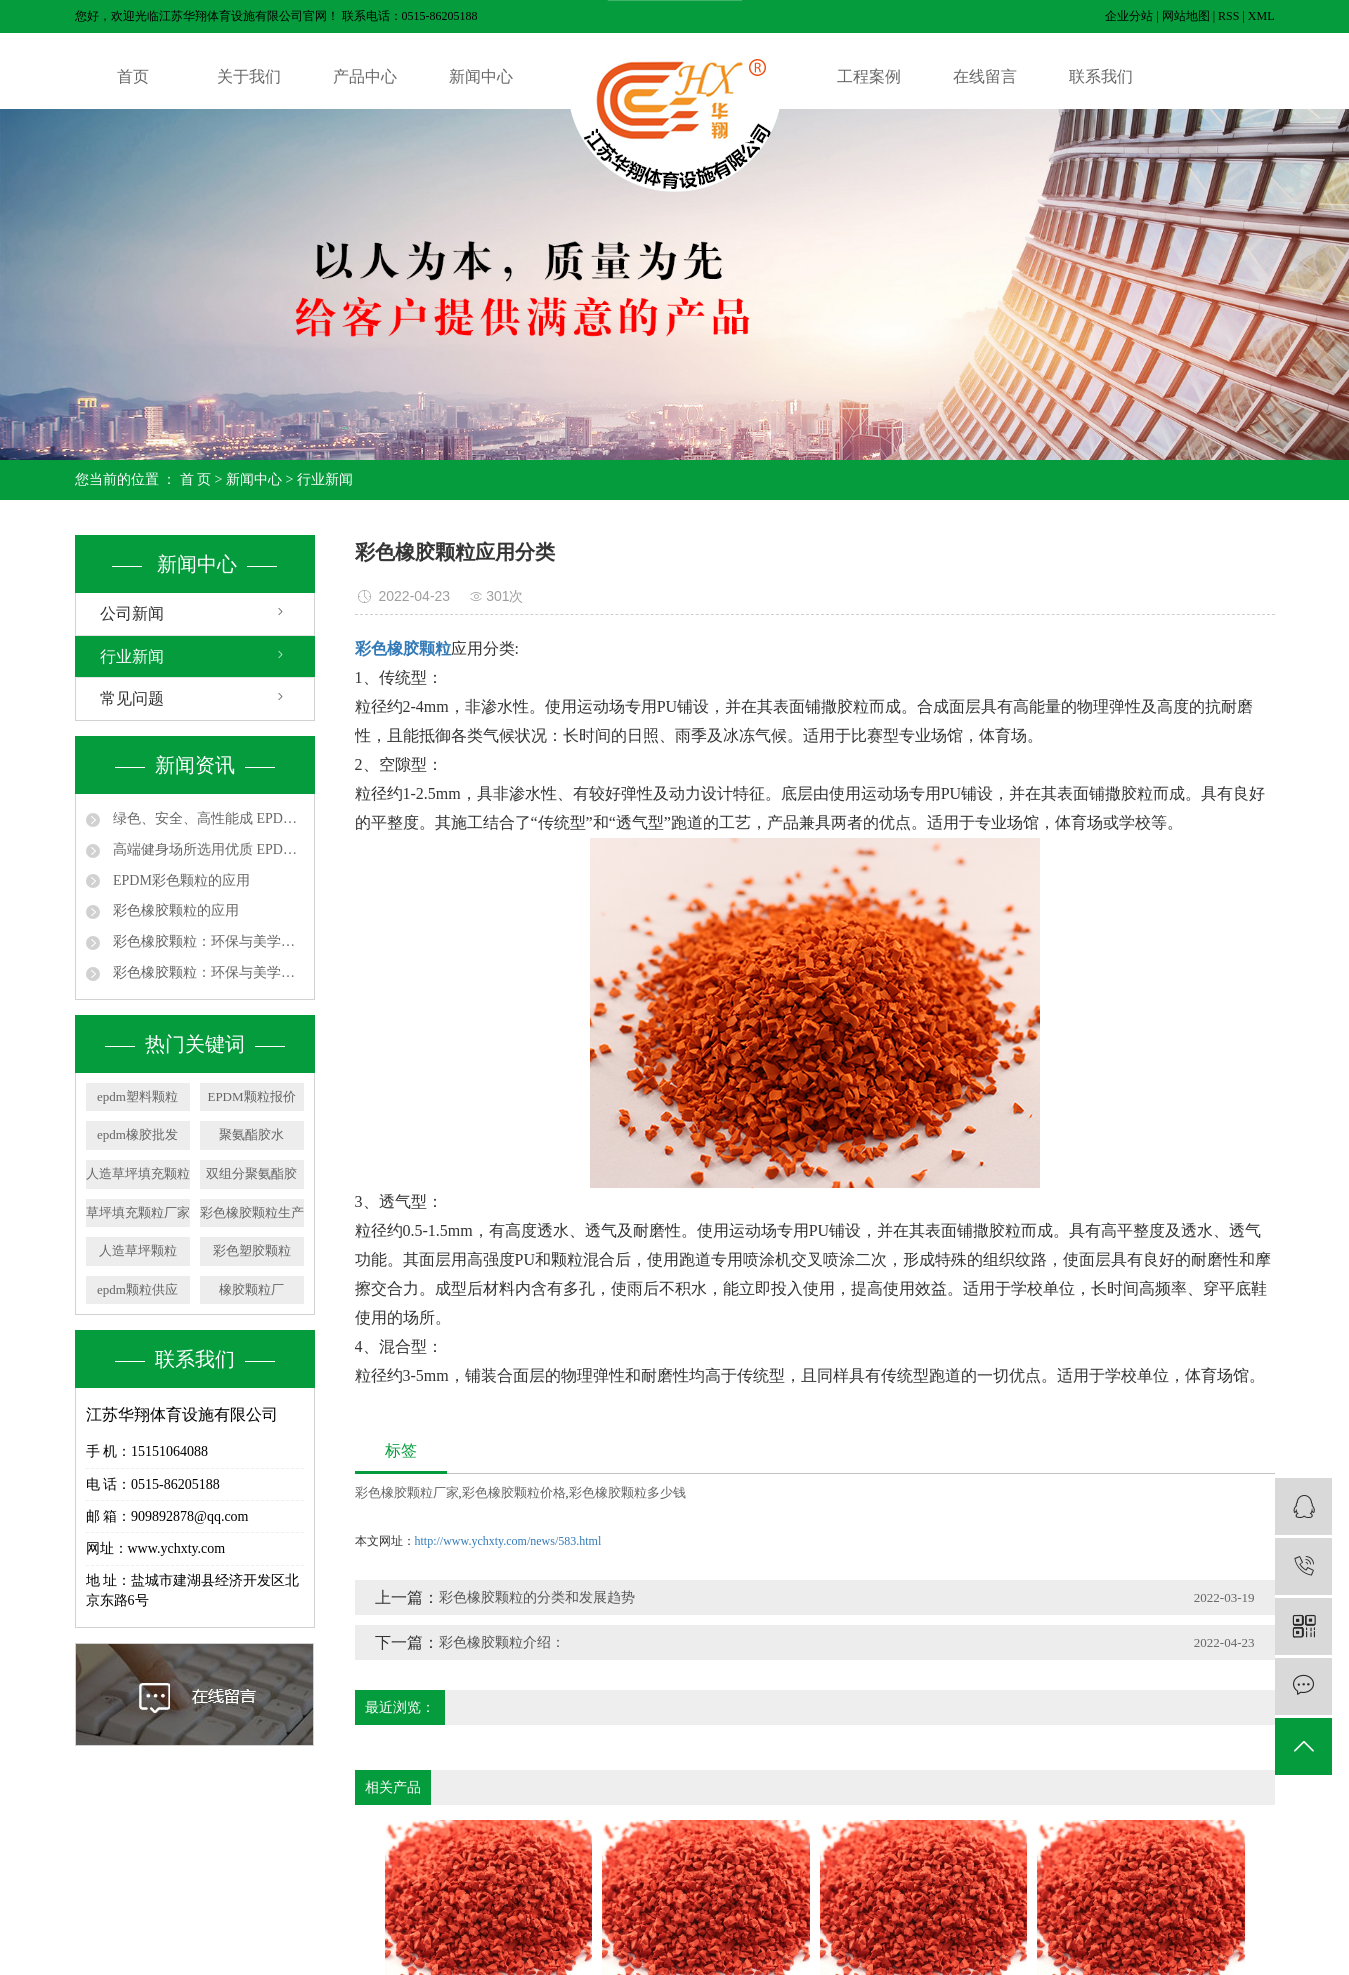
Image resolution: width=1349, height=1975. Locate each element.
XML (1261, 16)
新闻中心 (481, 76)
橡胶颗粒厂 (251, 1289)
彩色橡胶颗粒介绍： (502, 1642)
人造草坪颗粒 (138, 1250)
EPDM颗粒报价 (251, 1096)
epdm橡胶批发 (137, 1134)
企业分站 (1129, 16)
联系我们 (1101, 76)
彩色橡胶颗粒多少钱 (627, 1492)
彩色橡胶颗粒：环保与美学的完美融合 (207, 941)
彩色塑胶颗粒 (252, 1250)
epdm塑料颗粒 (137, 1096)
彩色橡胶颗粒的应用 (175, 910)
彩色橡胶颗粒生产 (252, 1212)
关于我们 (249, 76)
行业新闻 (325, 479)
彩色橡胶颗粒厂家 (407, 1492)
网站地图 (1186, 16)
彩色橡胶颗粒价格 (514, 1492)
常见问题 (132, 698)
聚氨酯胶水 (251, 1134)
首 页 (196, 479)
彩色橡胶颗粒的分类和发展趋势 (537, 1597)
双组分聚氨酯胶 (251, 1173)
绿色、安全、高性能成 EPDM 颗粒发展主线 (207, 818)
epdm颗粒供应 (137, 1289)
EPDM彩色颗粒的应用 (180, 880)
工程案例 (869, 76)
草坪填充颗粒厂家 (138, 1212)
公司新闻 (132, 613)
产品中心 (365, 76)
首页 (133, 76)
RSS (1228, 16)
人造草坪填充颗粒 (138, 1173)
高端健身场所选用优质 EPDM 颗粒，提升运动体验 (207, 849)
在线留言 (985, 76)
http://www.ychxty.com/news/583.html (508, 1541)
